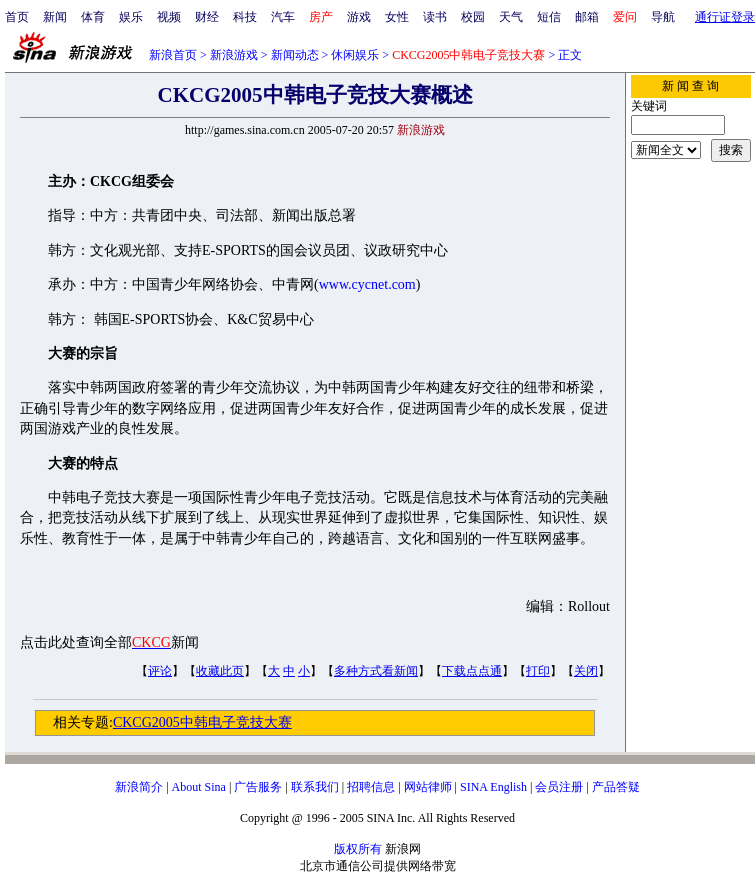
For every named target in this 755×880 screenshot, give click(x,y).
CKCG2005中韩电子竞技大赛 (202, 722)
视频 (169, 17)
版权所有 (358, 849)
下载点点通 (472, 671)
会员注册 (559, 787)
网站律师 (428, 787)
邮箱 (587, 17)
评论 (160, 671)
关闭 (586, 671)
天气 (511, 17)
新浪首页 (173, 55)
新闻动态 (295, 55)
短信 (549, 17)
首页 (17, 17)
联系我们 (315, 787)
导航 (663, 17)
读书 (435, 17)
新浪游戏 (234, 55)
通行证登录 (725, 17)
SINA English (493, 787)
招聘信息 (371, 787)
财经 (207, 17)
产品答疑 (616, 787)
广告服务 (258, 787)
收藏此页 (220, 671)
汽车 (283, 17)
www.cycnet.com (367, 284)
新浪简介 (139, 787)
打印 (538, 671)
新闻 (55, 17)
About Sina (199, 787)
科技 (245, 17)
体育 (93, 17)
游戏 (359, 17)
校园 (473, 17)
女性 (397, 17)
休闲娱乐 (355, 55)
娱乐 (131, 17)
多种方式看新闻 (376, 671)
